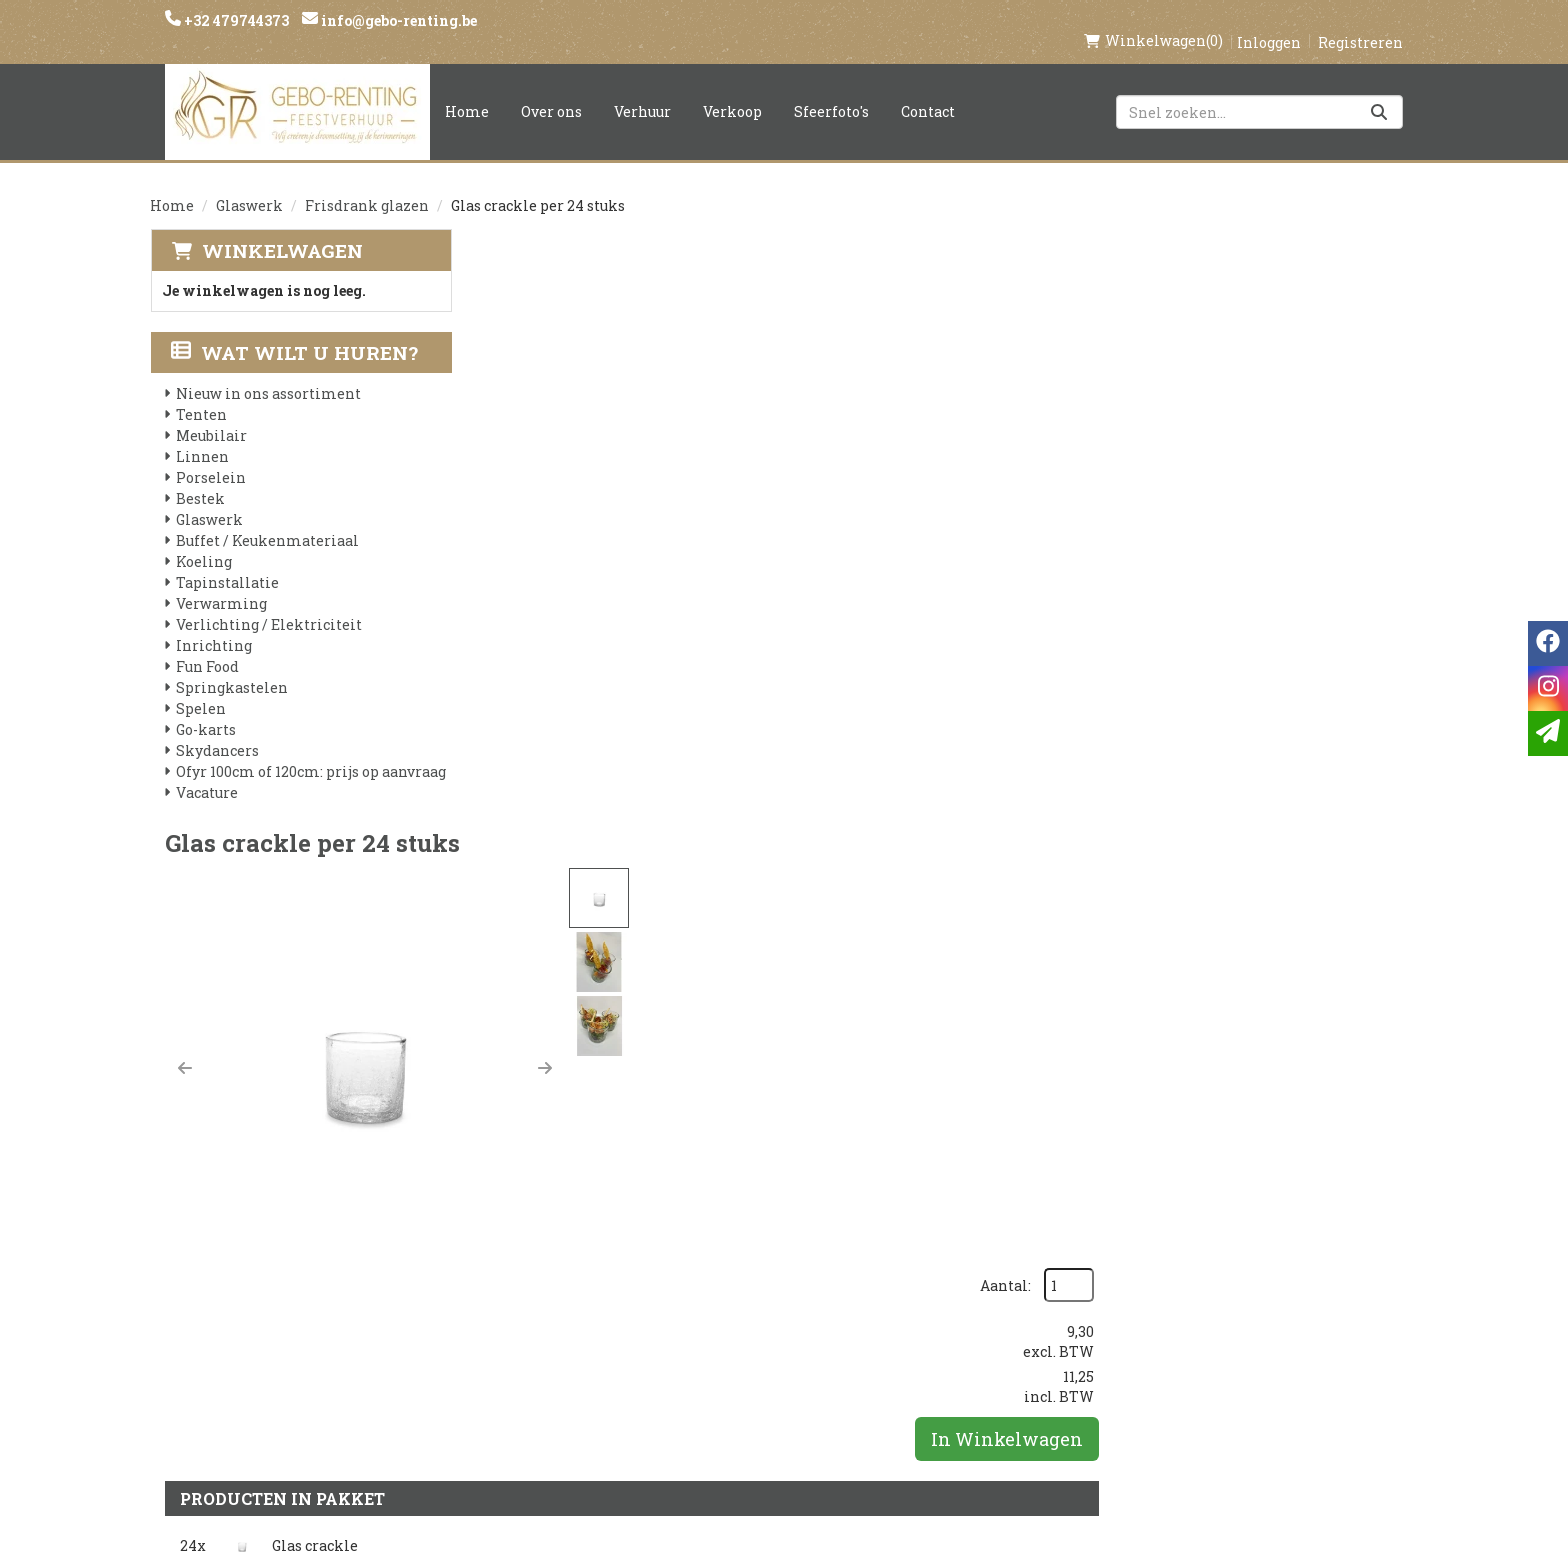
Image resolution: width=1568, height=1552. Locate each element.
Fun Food (207, 646)
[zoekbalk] (1259, 91)
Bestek (200, 478)
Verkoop (732, 90)
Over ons (551, 90)
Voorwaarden (541, 1325)
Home (467, 90)
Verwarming (221, 583)
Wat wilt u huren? (294, 332)
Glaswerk (249, 184)
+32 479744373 (235, 20)
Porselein (211, 457)
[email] (1548, 733)
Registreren (1360, 21)
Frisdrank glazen (367, 184)
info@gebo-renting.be (397, 20)
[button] (502, 453)
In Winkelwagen (1311, 424)
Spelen (201, 688)
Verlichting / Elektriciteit (269, 604)
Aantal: (1309, 270)
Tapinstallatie (227, 562)
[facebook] (1132, 1266)
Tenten (201, 394)
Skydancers (217, 730)
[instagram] (1172, 1266)
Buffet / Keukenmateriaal (267, 520)
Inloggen (1269, 21)
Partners (520, 1291)
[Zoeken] (1379, 91)
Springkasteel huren (780, 1427)
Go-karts (206, 709)
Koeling (204, 541)
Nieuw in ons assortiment (268, 373)
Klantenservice (971, 1257)
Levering (730, 1257)
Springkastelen (232, 667)
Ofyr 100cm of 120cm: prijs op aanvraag (311, 751)
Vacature (207, 772)
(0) (1153, 20)
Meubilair (211, 415)
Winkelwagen (281, 229)
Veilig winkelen (760, 1291)
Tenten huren (751, 1393)
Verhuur (642, 90)
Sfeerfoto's (831, 90)
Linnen (202, 436)
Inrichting (214, 625)
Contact (928, 90)
